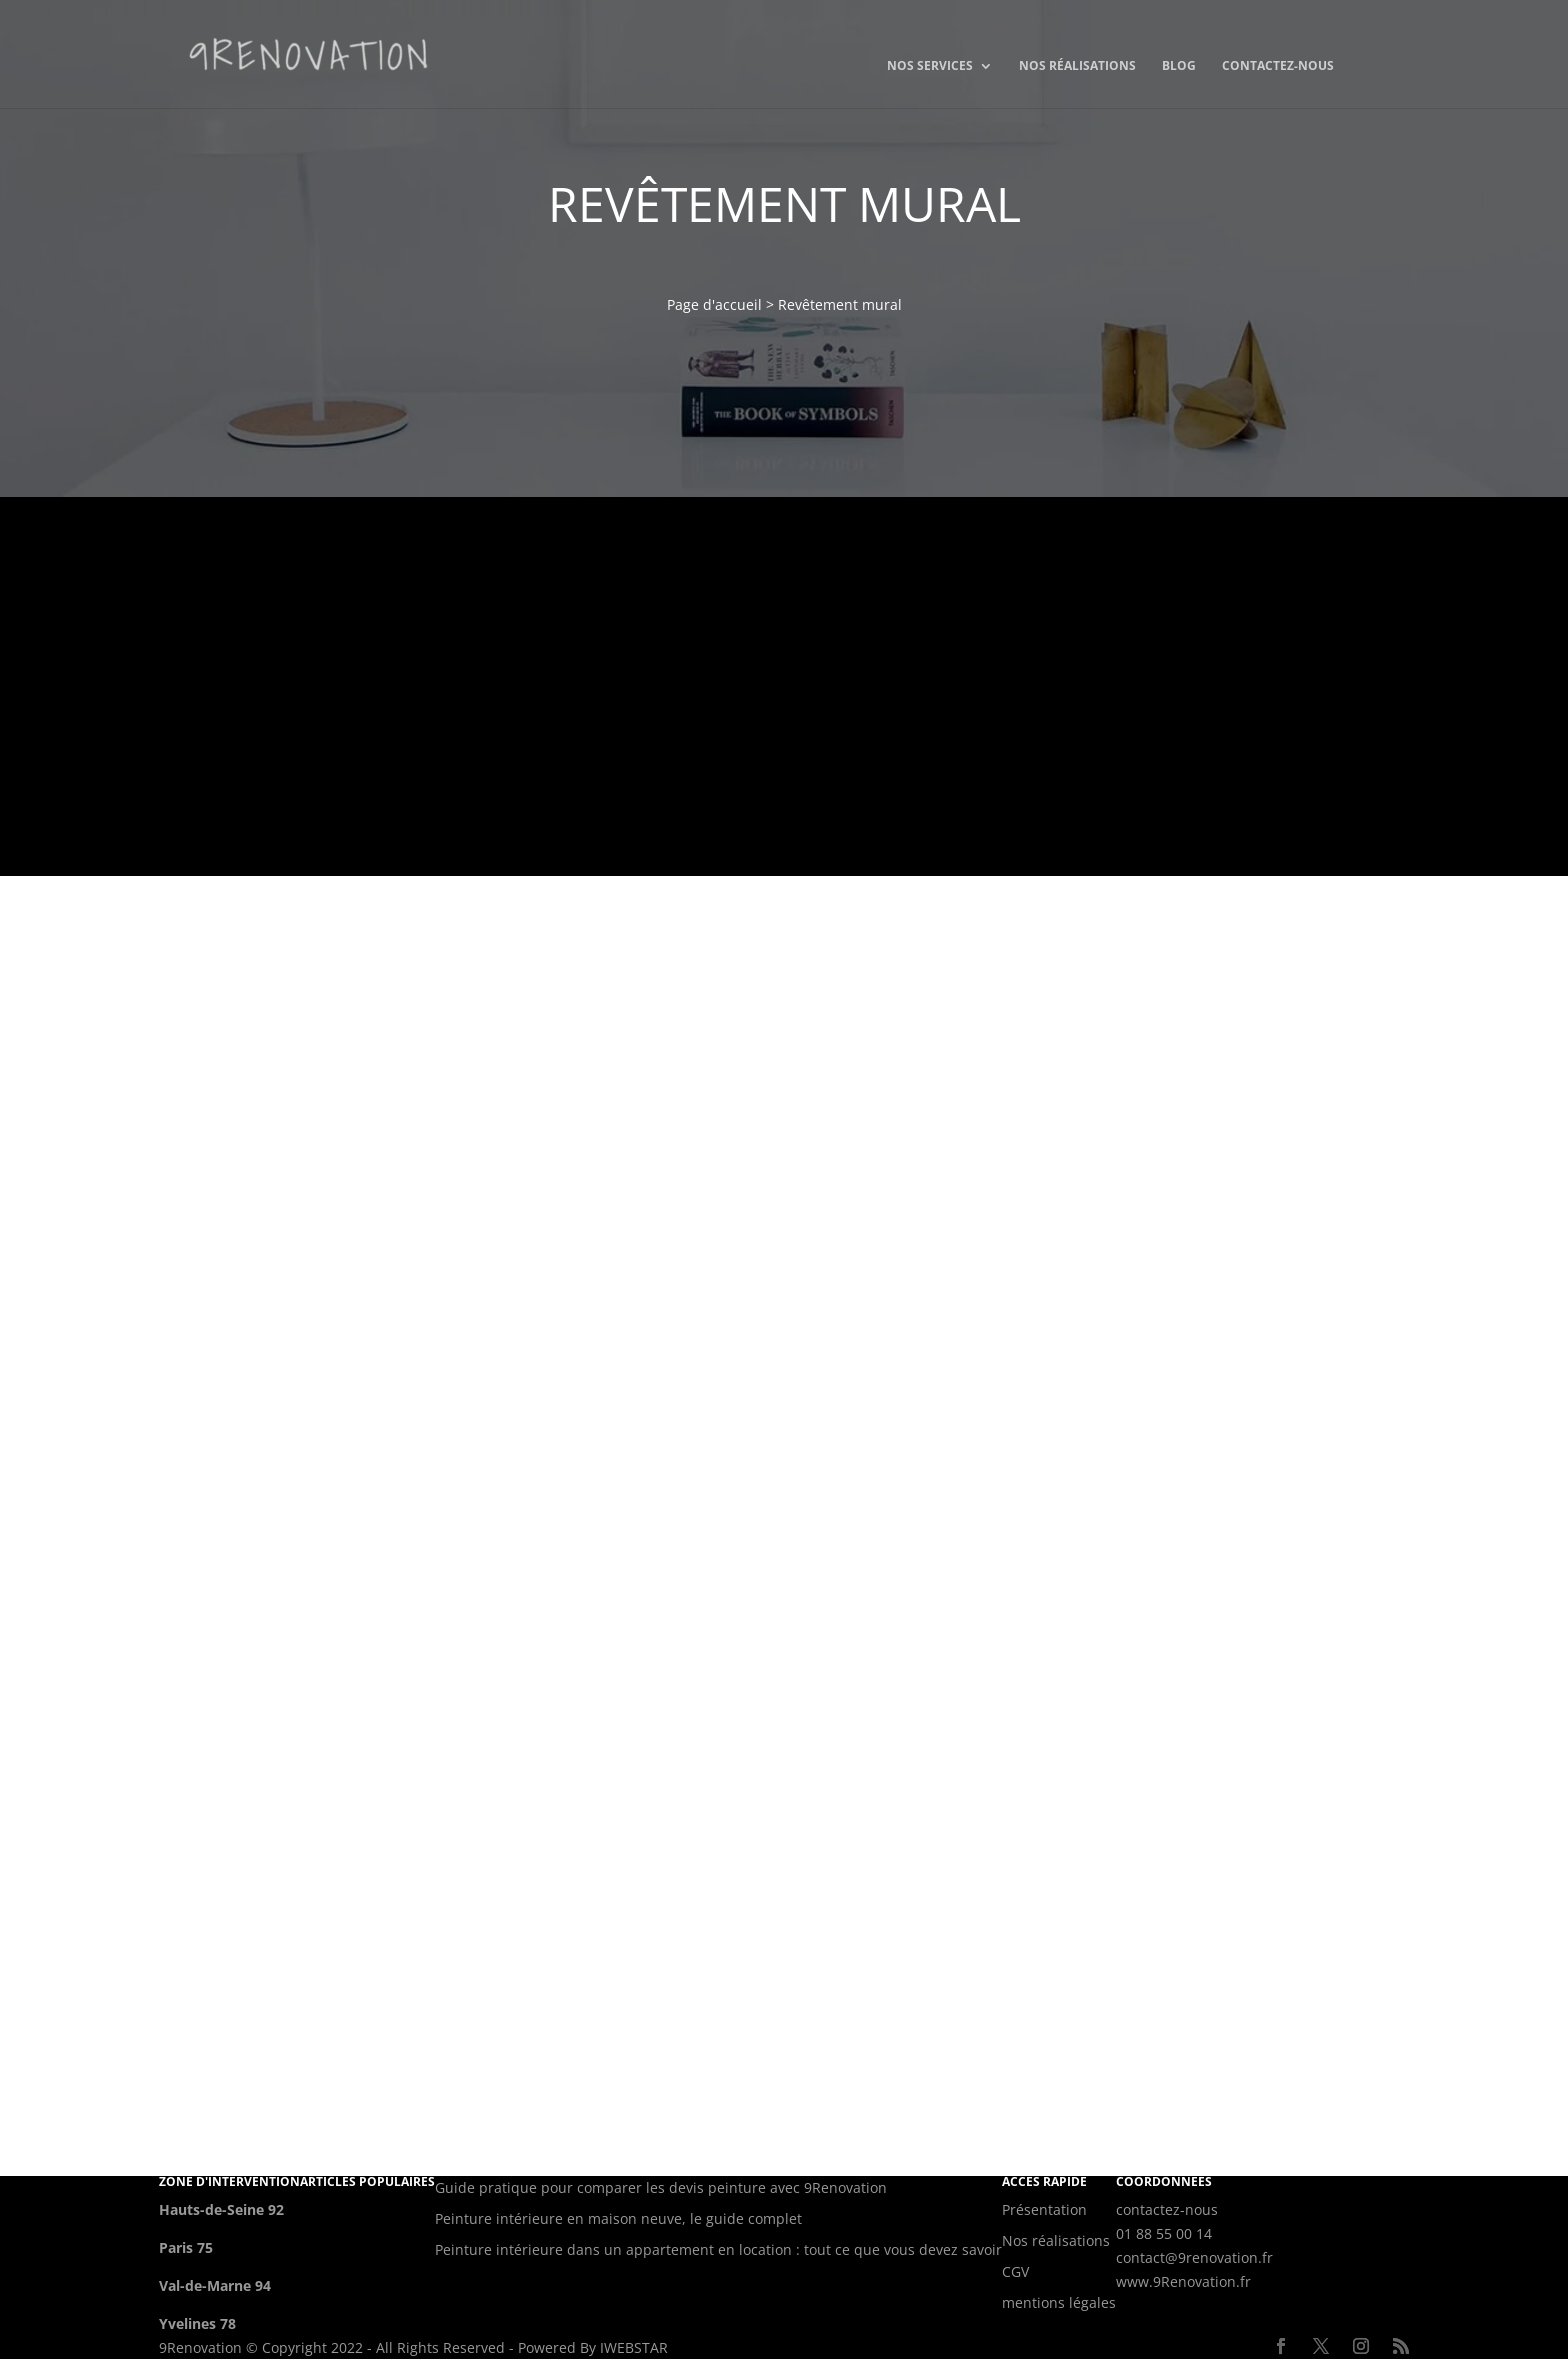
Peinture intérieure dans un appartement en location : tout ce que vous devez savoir (718, 2249)
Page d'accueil (714, 304)
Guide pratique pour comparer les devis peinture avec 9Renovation (661, 2187)
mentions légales (1059, 2302)
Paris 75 (186, 2247)
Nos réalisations (1077, 66)
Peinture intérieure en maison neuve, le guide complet (618, 2218)
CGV (1015, 2271)
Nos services (930, 66)
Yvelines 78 (197, 2323)
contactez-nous (1167, 2209)
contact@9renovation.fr (1194, 2257)
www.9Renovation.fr (1183, 2281)
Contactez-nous (1278, 66)
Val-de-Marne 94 (215, 2285)
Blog (1179, 66)
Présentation (1044, 2209)
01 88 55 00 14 (1164, 2233)
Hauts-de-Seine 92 (221, 2209)
